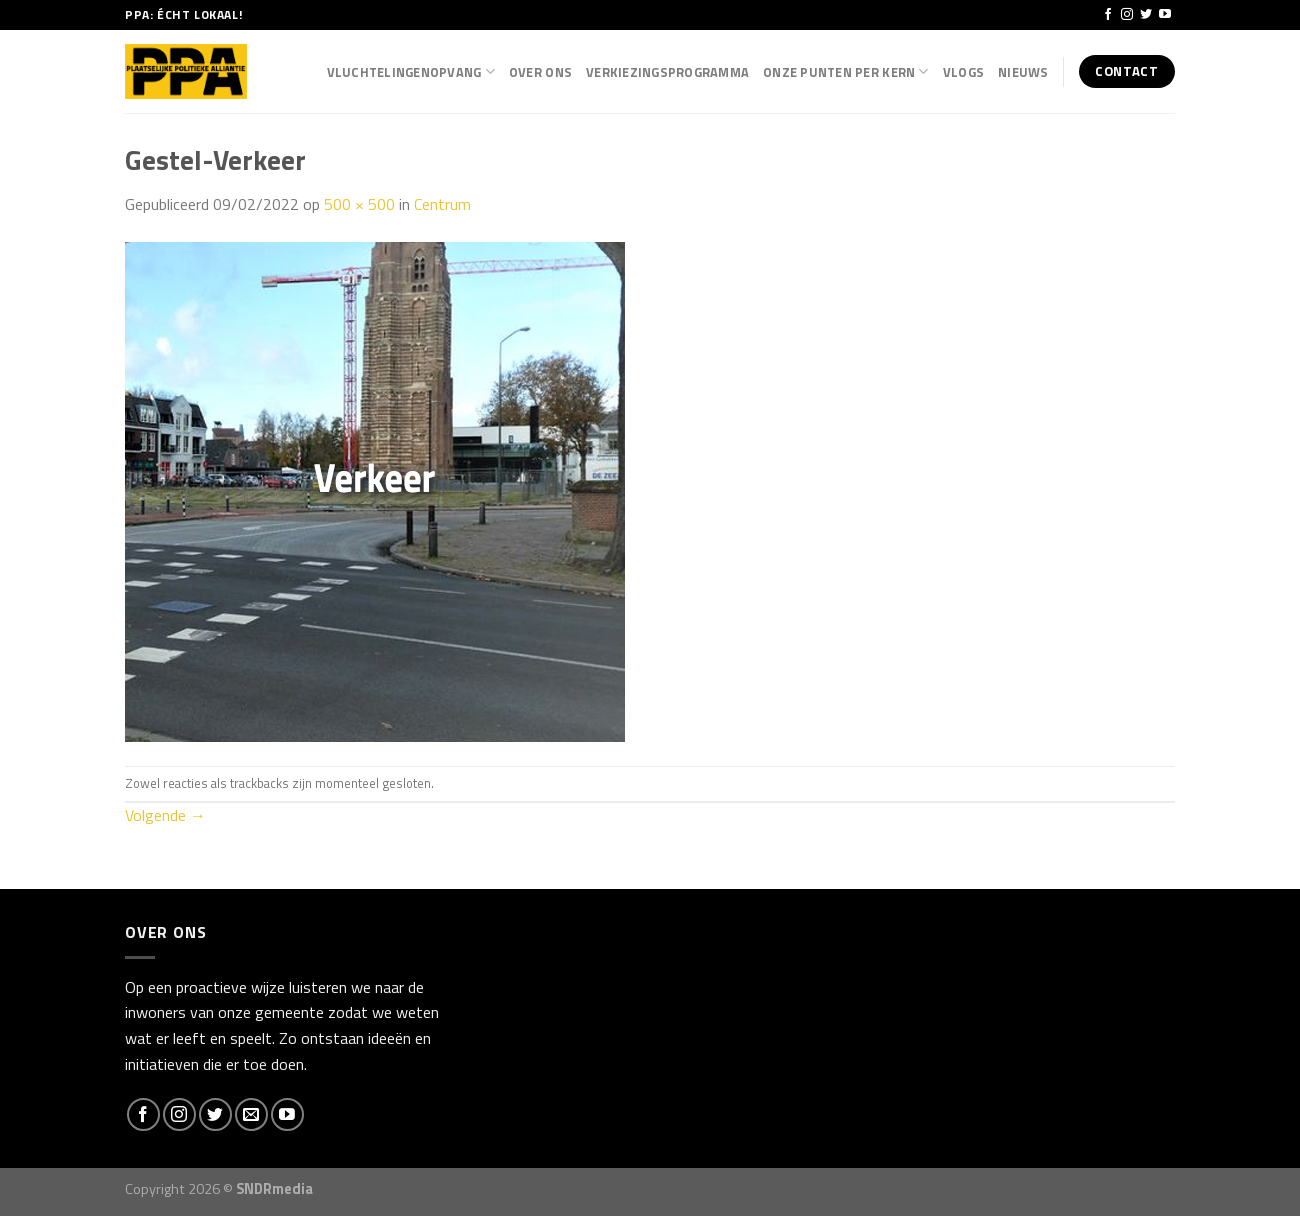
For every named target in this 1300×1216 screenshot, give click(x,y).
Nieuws (1023, 72)
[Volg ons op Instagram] (1127, 15)
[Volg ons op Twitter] (1146, 15)
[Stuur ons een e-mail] (251, 1114)
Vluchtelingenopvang (411, 72)
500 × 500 (359, 204)
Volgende (165, 815)
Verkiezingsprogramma (667, 72)
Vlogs (963, 72)
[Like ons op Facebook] (1108, 15)
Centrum (442, 204)
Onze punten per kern (846, 72)
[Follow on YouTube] (1165, 15)
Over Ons (540, 72)
